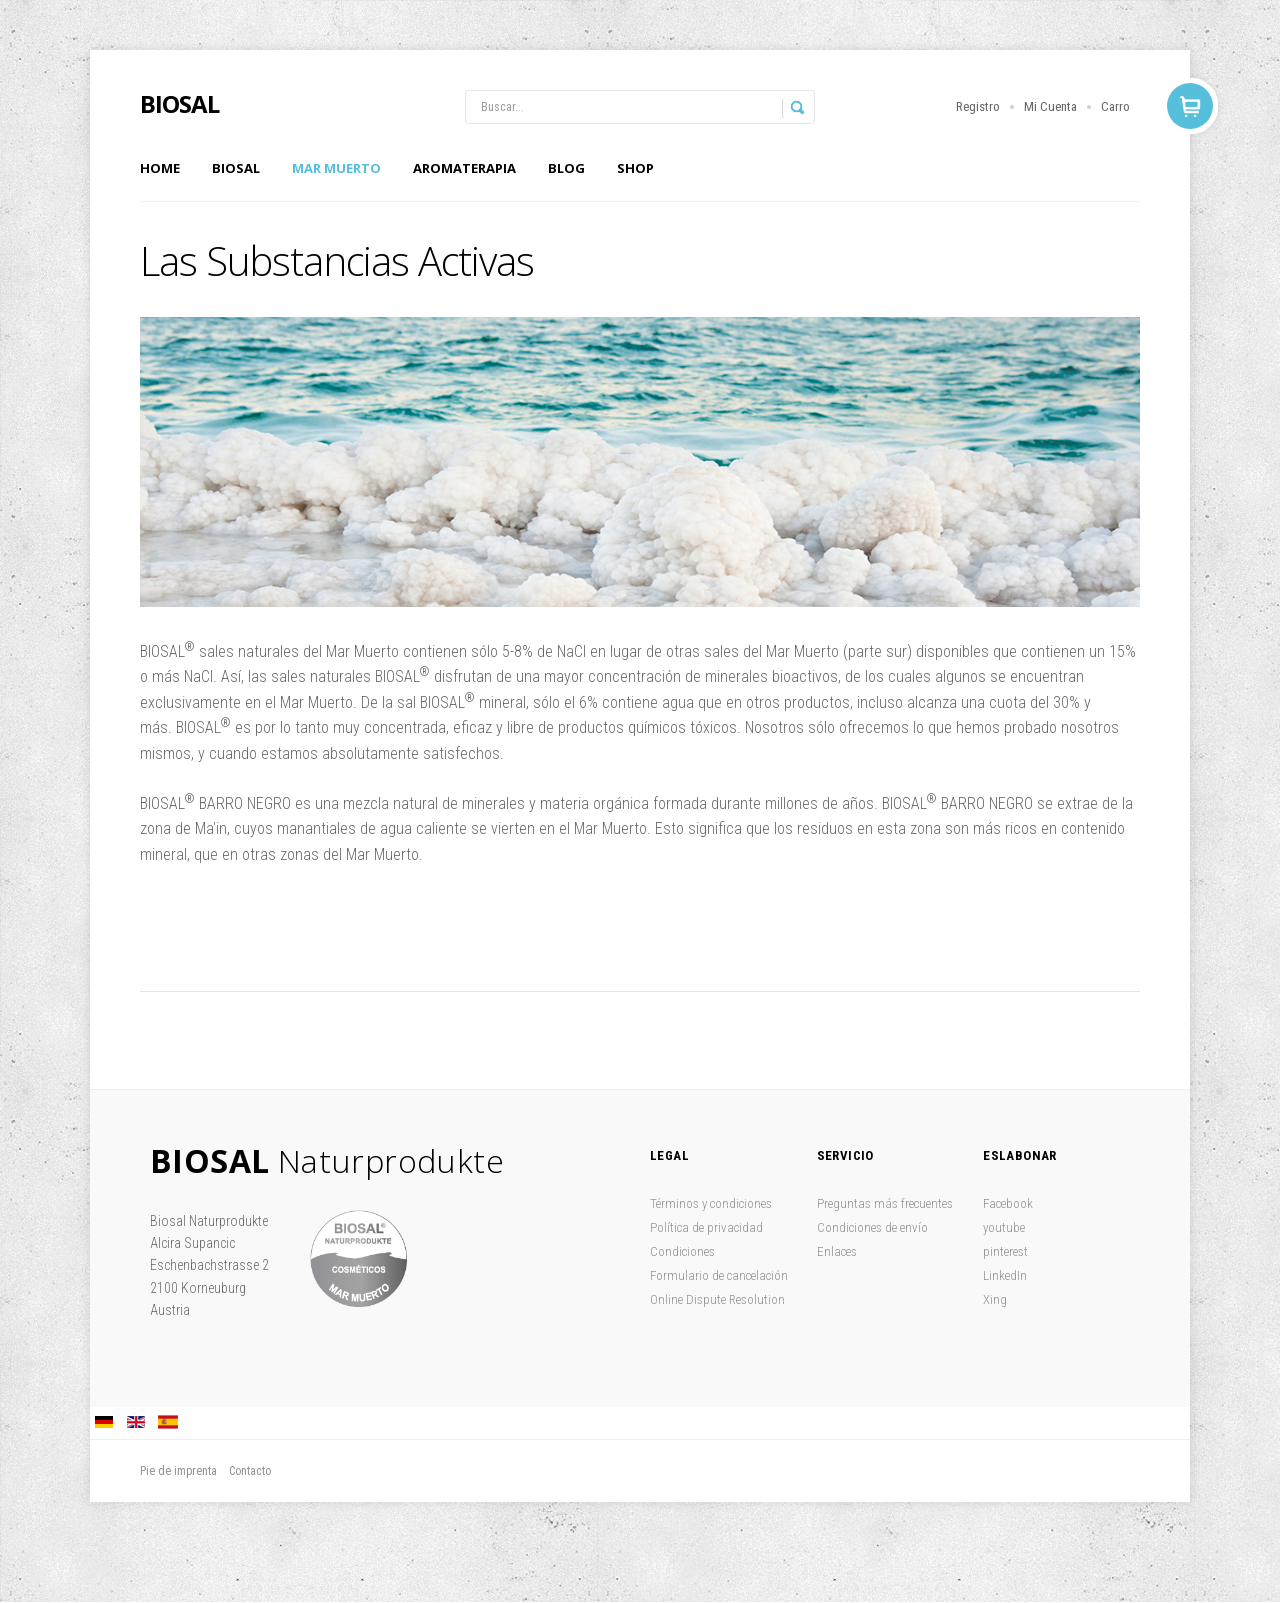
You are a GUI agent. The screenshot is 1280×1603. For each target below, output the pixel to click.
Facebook (1008, 1203)
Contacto (250, 1471)
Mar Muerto (336, 168)
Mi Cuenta (1050, 106)
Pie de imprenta (178, 1471)
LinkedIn (1005, 1275)
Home (160, 168)
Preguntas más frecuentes (885, 1203)
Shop (635, 168)
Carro (1115, 106)
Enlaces (837, 1251)
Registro (978, 106)
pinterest (1005, 1251)
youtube (1004, 1227)
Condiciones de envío (872, 1227)
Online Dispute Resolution (717, 1299)
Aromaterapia (464, 168)
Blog (566, 168)
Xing (995, 1299)
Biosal (236, 168)
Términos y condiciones (711, 1203)
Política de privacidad (706, 1227)
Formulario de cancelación (719, 1275)
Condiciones (682, 1251)
